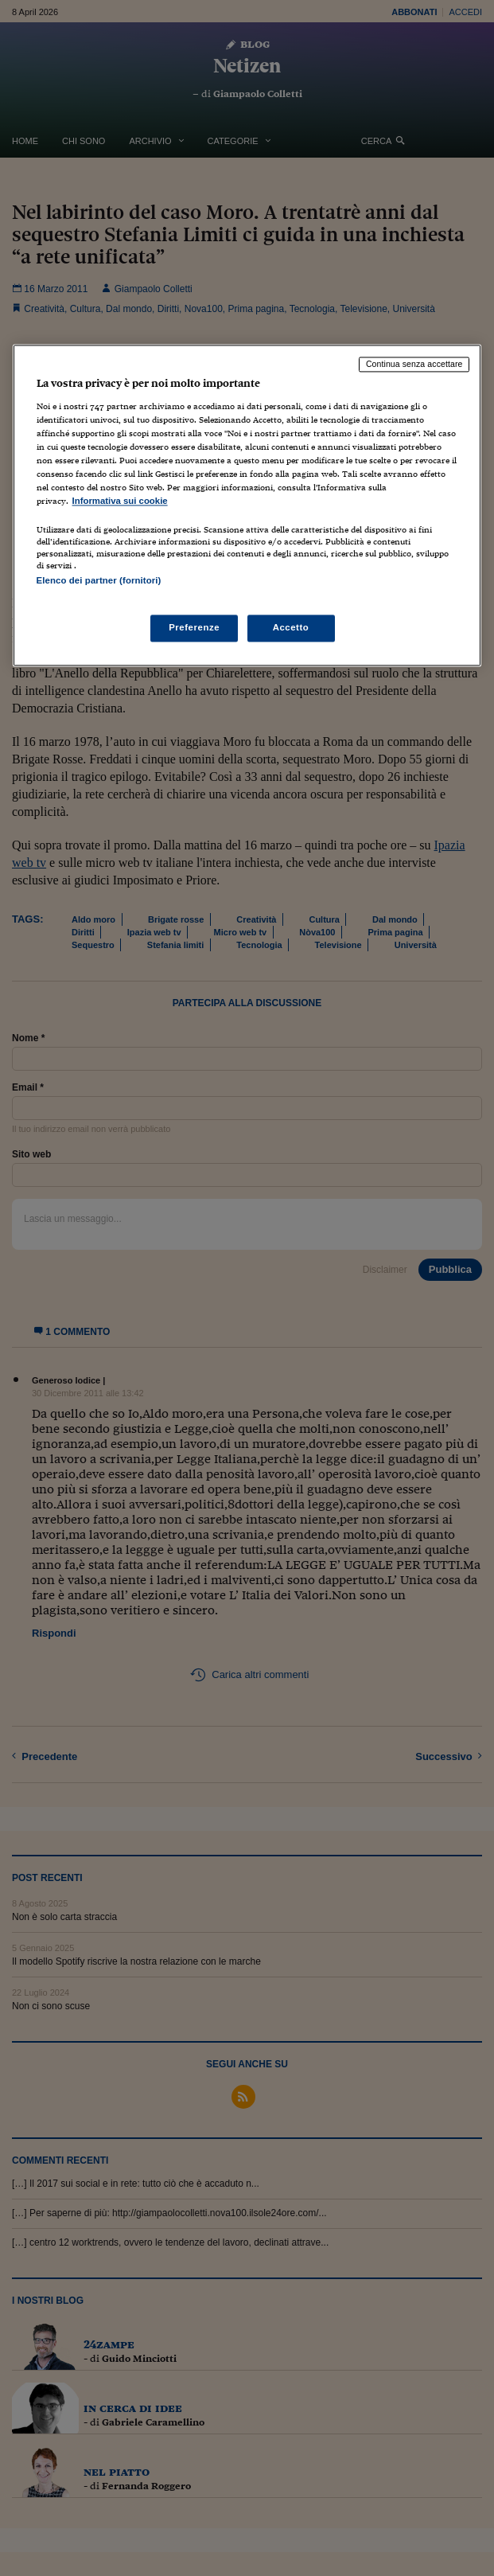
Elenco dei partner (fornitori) (99, 581)
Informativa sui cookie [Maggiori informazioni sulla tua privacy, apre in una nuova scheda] (120, 501)
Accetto (291, 627)
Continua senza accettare (414, 364)
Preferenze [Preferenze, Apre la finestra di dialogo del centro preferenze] (194, 627)
